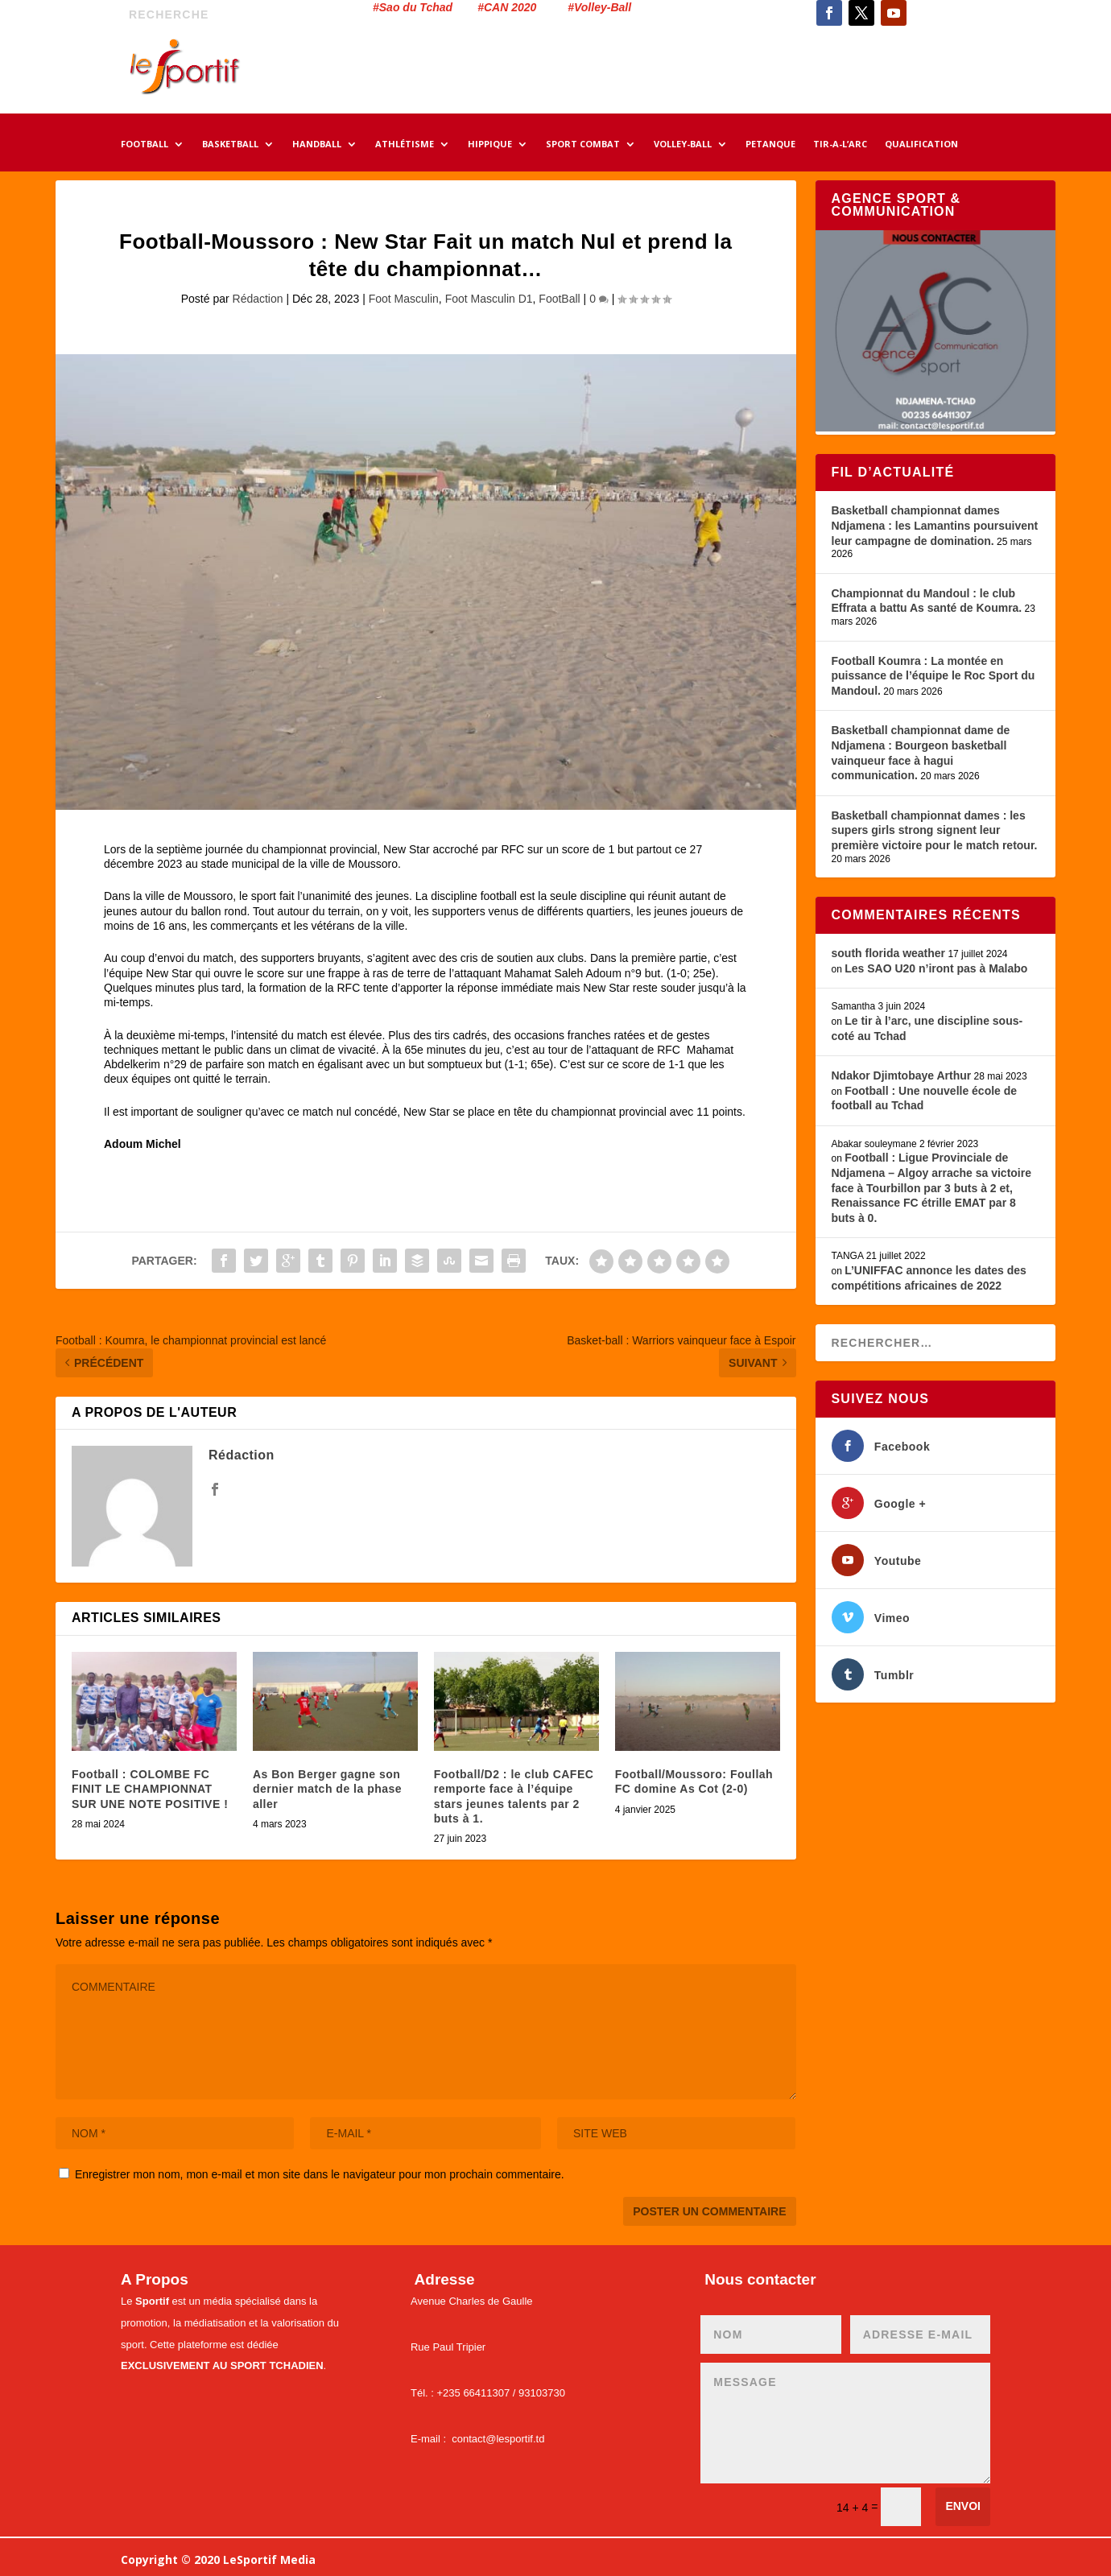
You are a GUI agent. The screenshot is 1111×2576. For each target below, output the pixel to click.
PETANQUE (770, 145)
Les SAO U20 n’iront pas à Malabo (936, 968)
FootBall (559, 298)
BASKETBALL (230, 145)
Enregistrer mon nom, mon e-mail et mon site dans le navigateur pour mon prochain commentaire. (319, 2174)
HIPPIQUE (490, 145)
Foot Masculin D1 (489, 298)
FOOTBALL (144, 145)
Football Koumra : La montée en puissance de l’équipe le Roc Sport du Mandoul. (933, 675)
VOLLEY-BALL (683, 145)
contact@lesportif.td (498, 2439)
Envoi (963, 2506)
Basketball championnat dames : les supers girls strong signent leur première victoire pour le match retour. (935, 830)
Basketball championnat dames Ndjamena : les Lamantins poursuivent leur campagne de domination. (935, 525)
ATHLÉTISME (404, 145)
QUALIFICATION (921, 145)
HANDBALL (316, 145)
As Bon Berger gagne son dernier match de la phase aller (327, 1789)
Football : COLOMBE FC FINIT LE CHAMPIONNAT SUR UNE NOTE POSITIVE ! (150, 1789)
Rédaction (258, 298)
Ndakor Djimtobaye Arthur (902, 1075)
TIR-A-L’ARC (840, 145)
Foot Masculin (404, 298)
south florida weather (889, 953)
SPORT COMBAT (583, 145)
